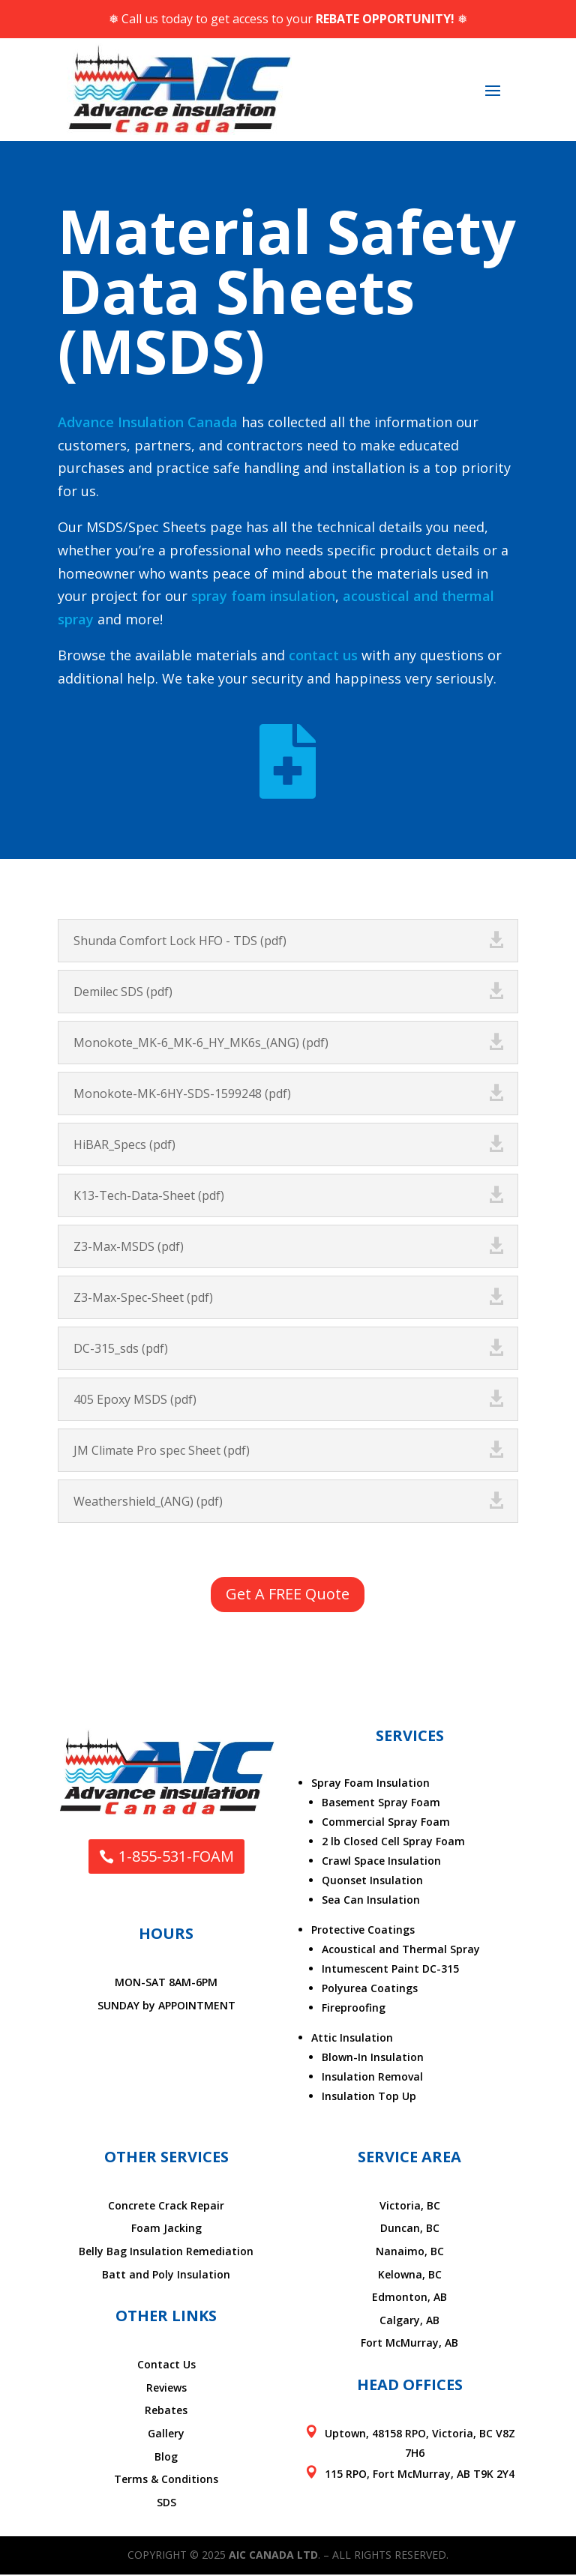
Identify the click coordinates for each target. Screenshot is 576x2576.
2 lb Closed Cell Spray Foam (393, 1843)
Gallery (166, 2435)
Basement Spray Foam (381, 1804)
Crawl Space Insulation (381, 1862)
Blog (166, 2458)
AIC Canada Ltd (273, 2557)
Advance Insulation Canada (148, 422)
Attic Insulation (352, 2039)
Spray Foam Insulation (370, 1784)
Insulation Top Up (369, 2097)
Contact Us (166, 2366)
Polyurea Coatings (370, 1989)
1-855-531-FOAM (176, 1858)
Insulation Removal (372, 2078)
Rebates (166, 2412)
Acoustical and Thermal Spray (401, 1950)
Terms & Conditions (166, 2481)
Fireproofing (354, 2009)
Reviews (166, 2389)
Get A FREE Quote (288, 1595)
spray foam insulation (263, 596)
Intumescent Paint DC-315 (390, 1970)
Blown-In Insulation (373, 2058)
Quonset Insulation (372, 1881)
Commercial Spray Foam (386, 1823)
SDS (166, 2504)
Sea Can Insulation (371, 1901)
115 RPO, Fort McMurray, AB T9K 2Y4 (419, 2475)
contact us (323, 655)
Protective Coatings (363, 1931)
